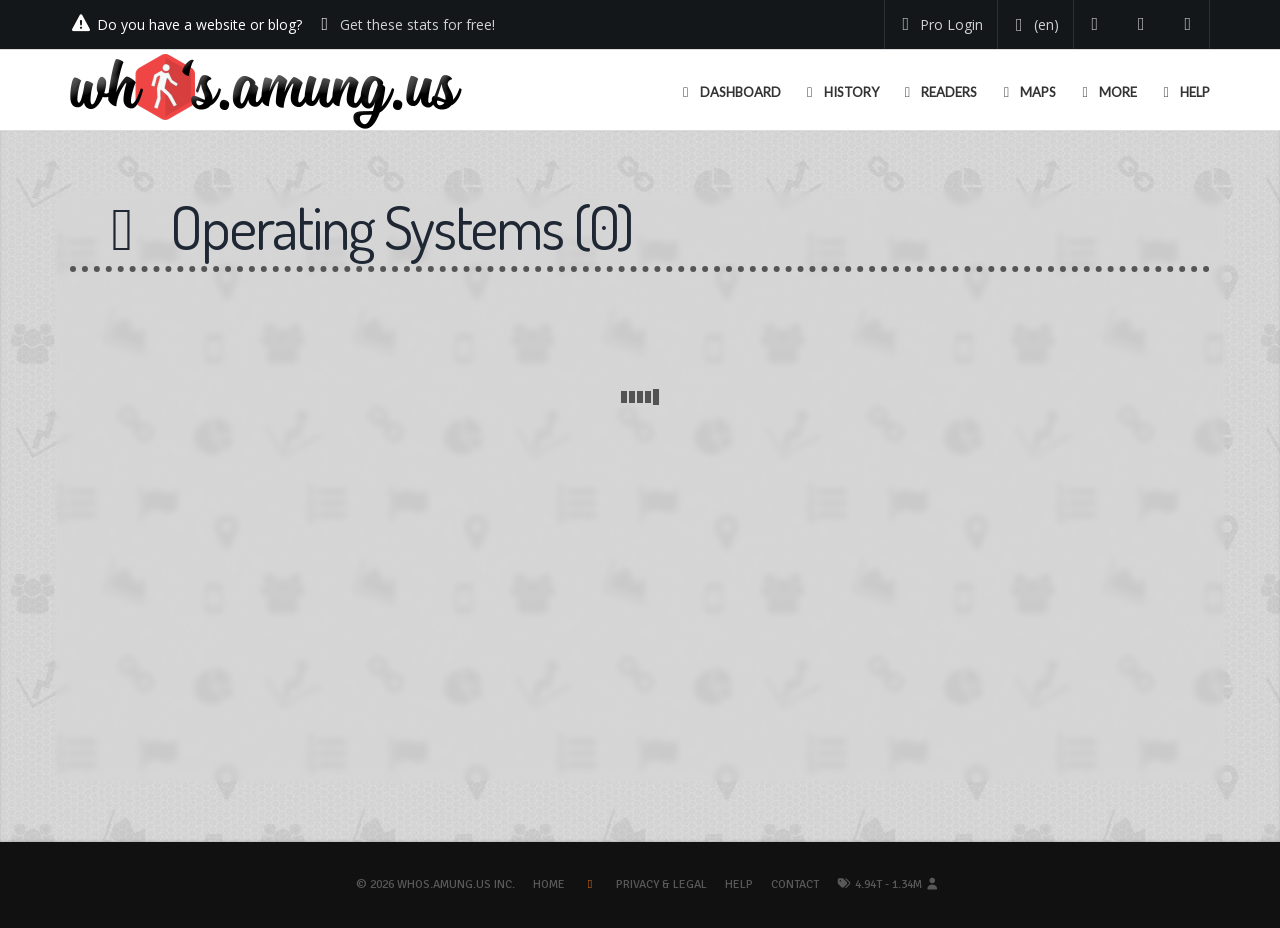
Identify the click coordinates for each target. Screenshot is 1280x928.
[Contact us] (1188, 24)
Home (549, 884)
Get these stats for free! (417, 24)
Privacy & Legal (661, 884)
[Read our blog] (1141, 24)
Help (739, 884)
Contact (795, 884)
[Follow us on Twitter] (1095, 24)
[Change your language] (1033, 25)
